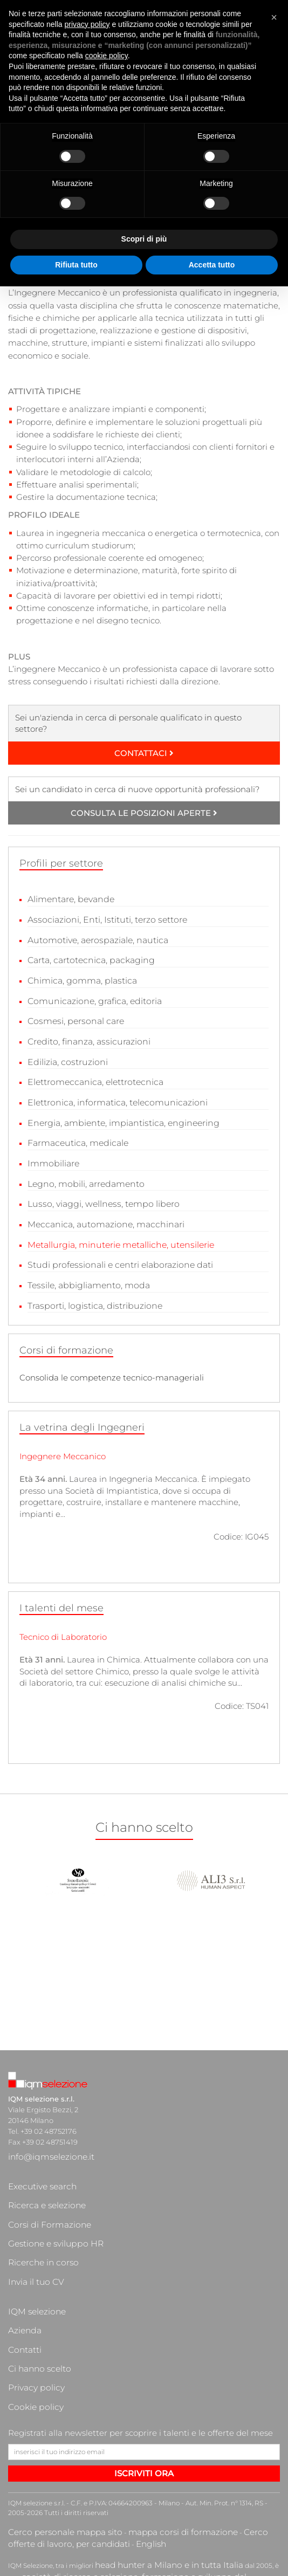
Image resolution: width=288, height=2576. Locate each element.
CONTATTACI (144, 753)
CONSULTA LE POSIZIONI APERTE (144, 813)
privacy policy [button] (87, 24)
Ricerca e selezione (40, 2171)
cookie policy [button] (106, 55)
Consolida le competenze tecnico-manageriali (111, 1363)
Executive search (37, 2160)
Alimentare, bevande (70, 899)
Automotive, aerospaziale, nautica (95, 938)
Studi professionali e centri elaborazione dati (116, 1253)
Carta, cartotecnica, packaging (88, 958)
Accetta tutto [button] (212, 264)
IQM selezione (32, 2235)
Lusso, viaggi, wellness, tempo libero (100, 1194)
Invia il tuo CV (31, 2214)
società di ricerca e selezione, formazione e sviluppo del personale (111, 2446)
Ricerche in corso (37, 2203)
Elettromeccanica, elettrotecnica (92, 1076)
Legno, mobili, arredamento (83, 1174)
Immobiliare (52, 1155)
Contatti (22, 2257)
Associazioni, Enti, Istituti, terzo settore (104, 919)
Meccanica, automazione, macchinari (102, 1213)
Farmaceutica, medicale (76, 1135)
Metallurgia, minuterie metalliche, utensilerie (118, 1233)
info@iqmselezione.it (44, 2138)
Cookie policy (30, 2289)
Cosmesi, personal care (73, 1017)
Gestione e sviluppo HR (48, 2192)
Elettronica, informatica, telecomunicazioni (113, 1096)
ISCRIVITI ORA (144, 2352)
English (56, 2419)
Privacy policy (31, 2279)
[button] (274, 17)
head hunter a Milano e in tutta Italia (153, 2437)
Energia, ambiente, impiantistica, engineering (119, 1115)
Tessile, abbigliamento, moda (85, 1272)
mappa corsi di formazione (146, 2410)
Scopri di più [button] (144, 239)
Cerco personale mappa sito (53, 2410)
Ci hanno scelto (34, 2268)
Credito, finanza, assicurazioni (86, 1037)
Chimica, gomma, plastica (80, 978)
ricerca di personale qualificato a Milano (91, 2455)
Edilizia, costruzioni (66, 1057)
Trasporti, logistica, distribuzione (91, 1292)
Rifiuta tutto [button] (76, 264)
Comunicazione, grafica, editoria (92, 998)
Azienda (22, 2246)
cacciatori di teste (36, 2465)
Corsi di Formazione (42, 2181)
